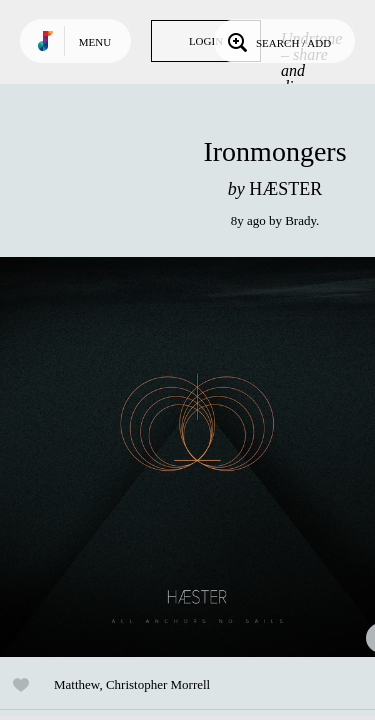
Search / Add (277, 41)
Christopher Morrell (158, 684)
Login (206, 41)
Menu (95, 42)
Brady (300, 220)
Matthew (76, 684)
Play (200, 457)
